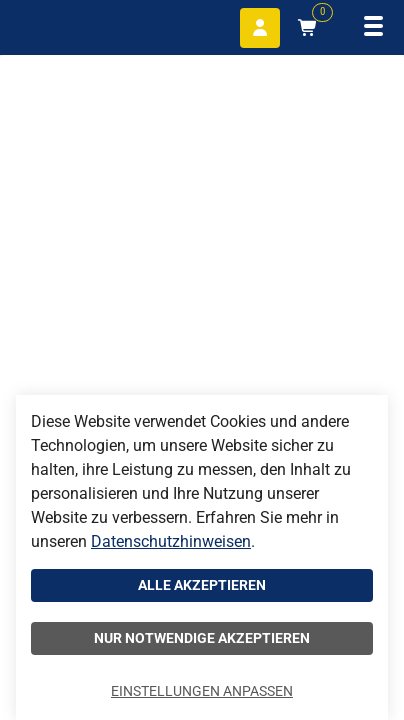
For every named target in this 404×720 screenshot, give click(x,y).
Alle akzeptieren (202, 585)
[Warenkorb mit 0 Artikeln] (308, 28)
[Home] (60, 25)
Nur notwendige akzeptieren (202, 638)
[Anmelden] (260, 28)
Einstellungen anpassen (202, 691)
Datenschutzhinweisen (171, 541)
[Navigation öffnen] (374, 27)
